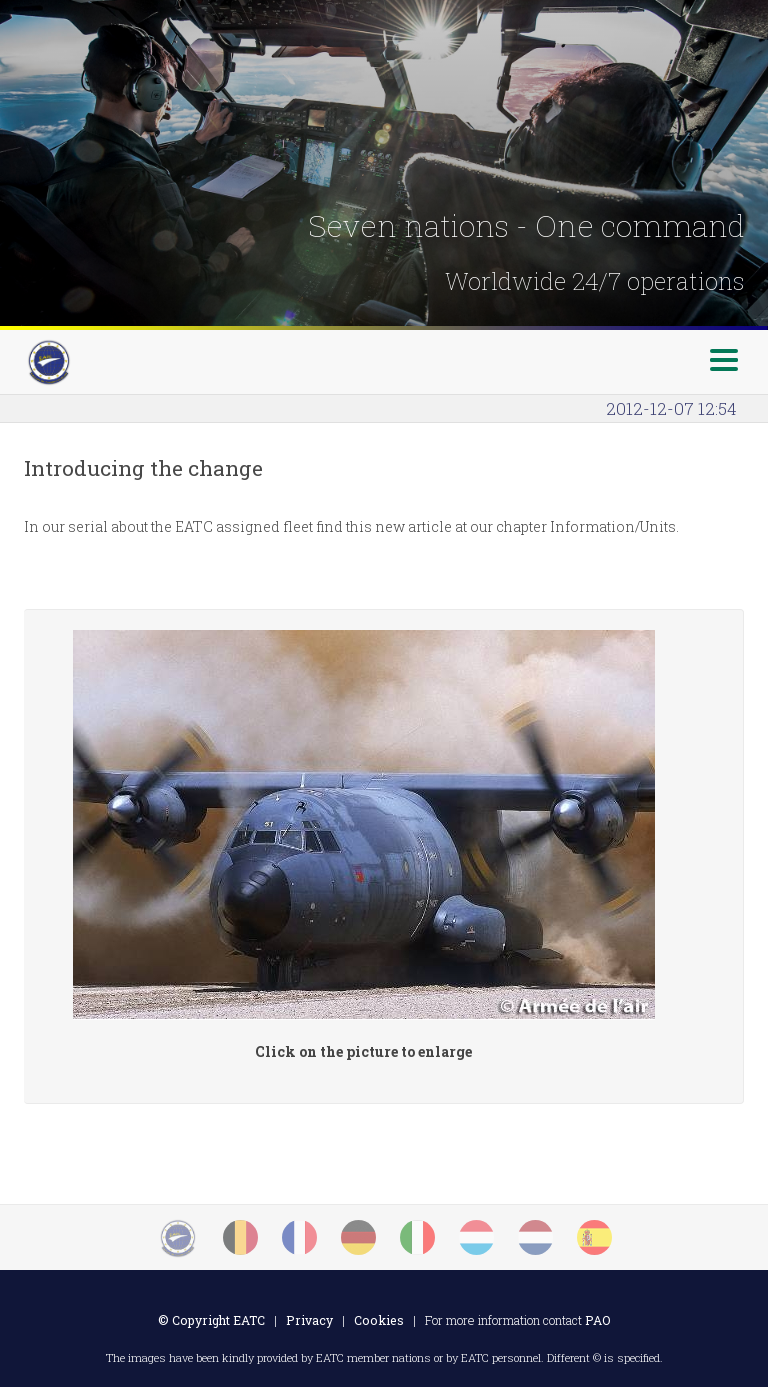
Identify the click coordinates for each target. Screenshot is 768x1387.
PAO (598, 1320)
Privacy (309, 1320)
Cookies (379, 1320)
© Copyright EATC (211, 1320)
